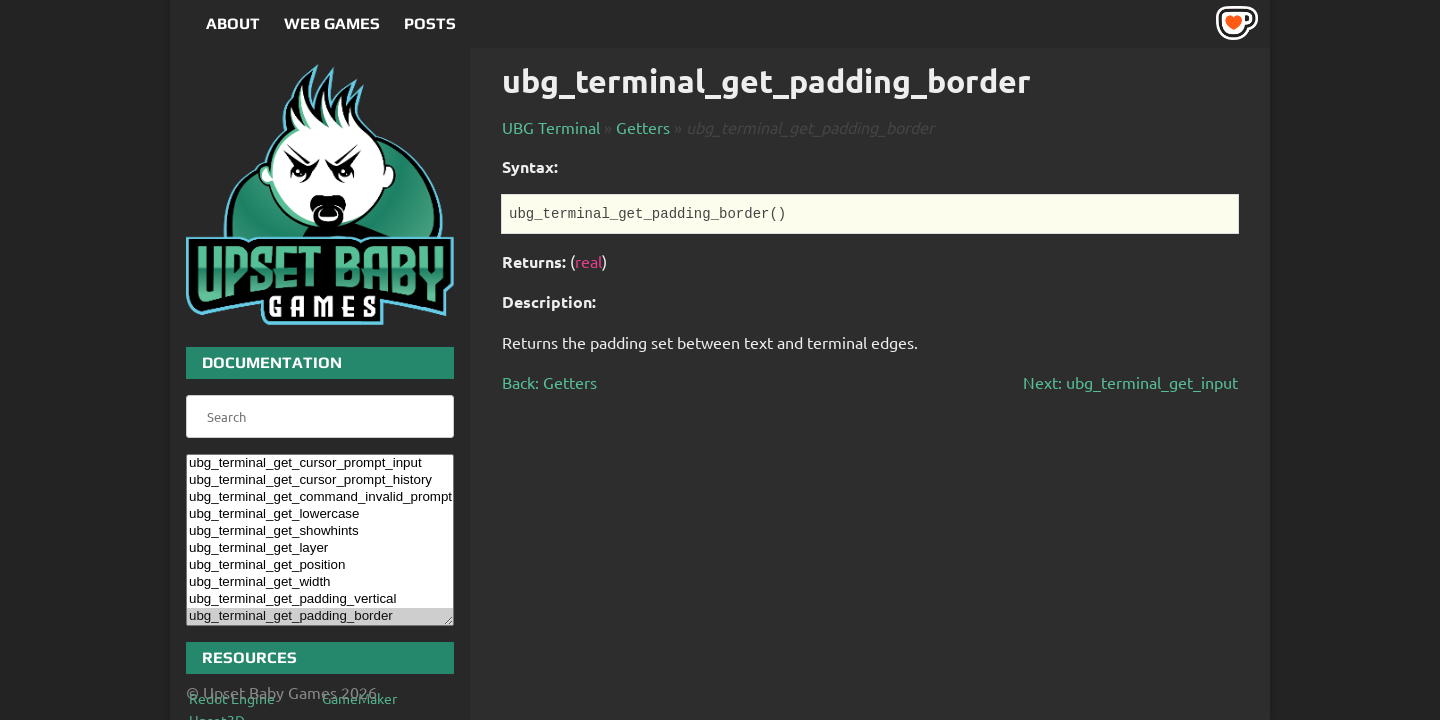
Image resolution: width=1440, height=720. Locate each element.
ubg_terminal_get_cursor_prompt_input (320, 463)
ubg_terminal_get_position (320, 565)
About (233, 23)
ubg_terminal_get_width (320, 582)
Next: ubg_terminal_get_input (1130, 382)
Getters (643, 127)
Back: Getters (549, 382)
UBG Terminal (551, 127)
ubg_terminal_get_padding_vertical (320, 599)
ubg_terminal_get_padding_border (320, 616)
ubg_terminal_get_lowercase (320, 514)
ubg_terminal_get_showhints (320, 531)
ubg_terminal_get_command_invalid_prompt (320, 497)
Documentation (272, 362)
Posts (430, 23)
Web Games (332, 23)
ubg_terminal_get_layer (320, 548)
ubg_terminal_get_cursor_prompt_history (320, 480)
